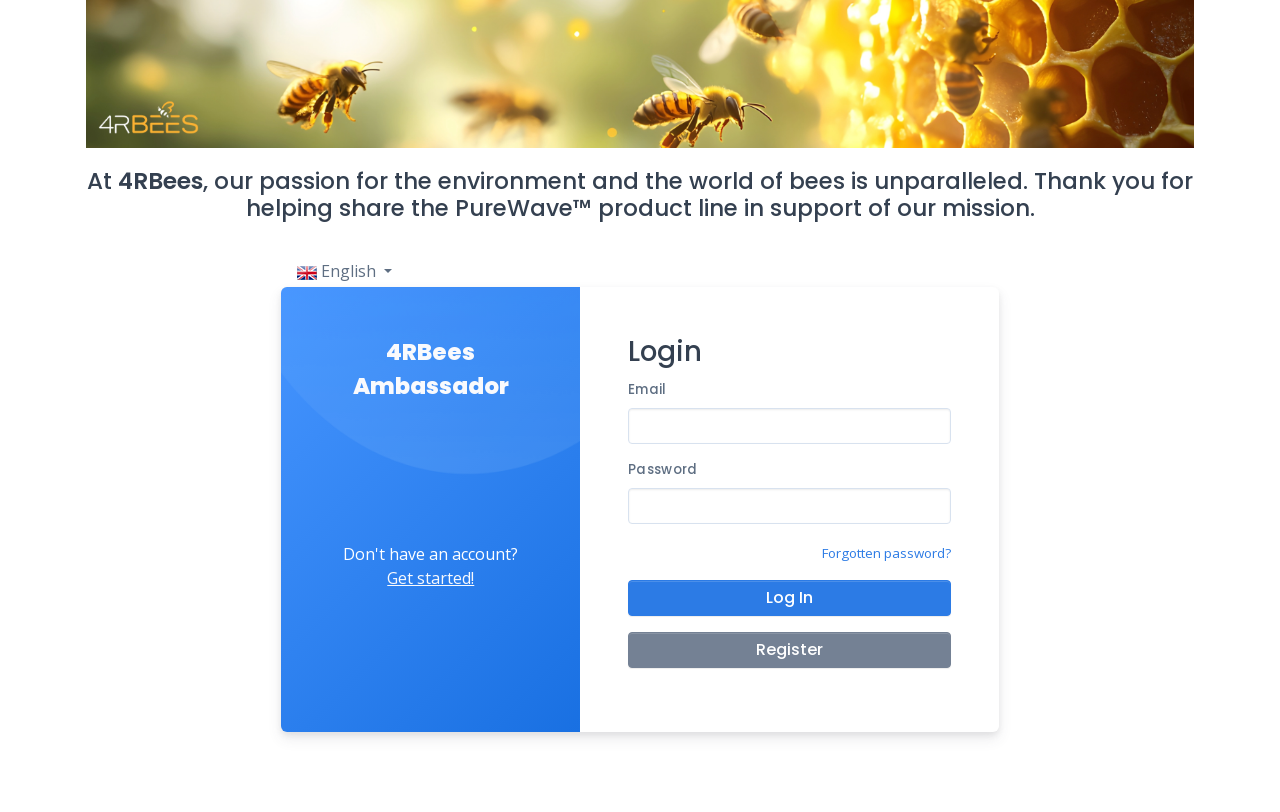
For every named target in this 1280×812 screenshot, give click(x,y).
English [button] (338, 271)
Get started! (430, 578)
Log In (789, 597)
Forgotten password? (886, 553)
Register (789, 649)
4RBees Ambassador (431, 369)
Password (662, 469)
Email (647, 389)
